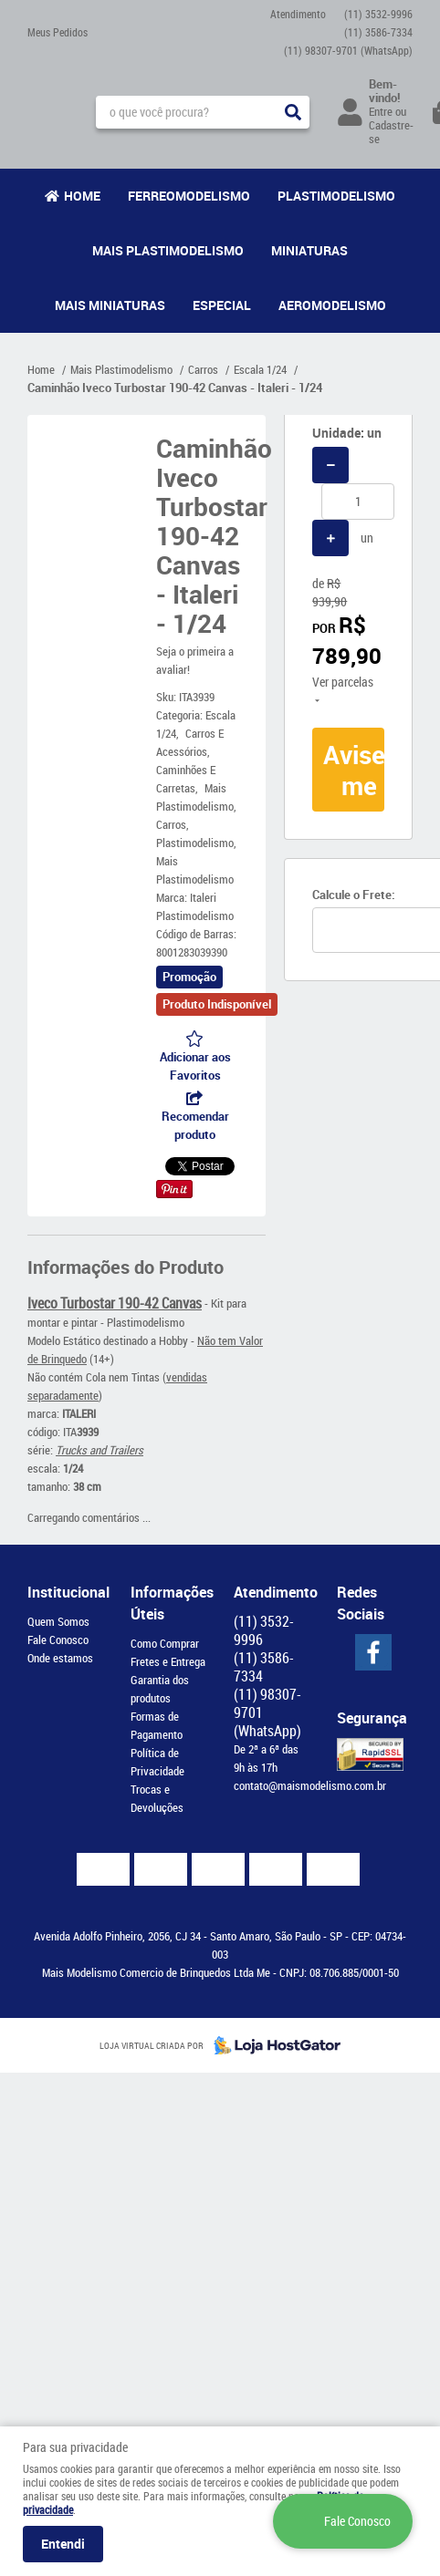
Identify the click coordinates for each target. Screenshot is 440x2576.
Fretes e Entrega (168, 1661)
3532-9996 (378, 13)
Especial (222, 305)
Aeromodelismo (332, 305)
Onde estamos (60, 1658)
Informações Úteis (168, 1603)
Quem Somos (58, 1621)
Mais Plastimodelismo (168, 250)
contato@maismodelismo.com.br (310, 1785)
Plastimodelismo (336, 195)
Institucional (65, 1592)
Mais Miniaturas (110, 305)
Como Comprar (165, 1643)
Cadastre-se (391, 132)
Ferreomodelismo (189, 195)
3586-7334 (378, 32)
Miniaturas (309, 250)
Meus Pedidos (57, 32)
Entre (381, 111)
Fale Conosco (58, 1639)
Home (82, 195)
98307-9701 (348, 50)
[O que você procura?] (293, 112)
